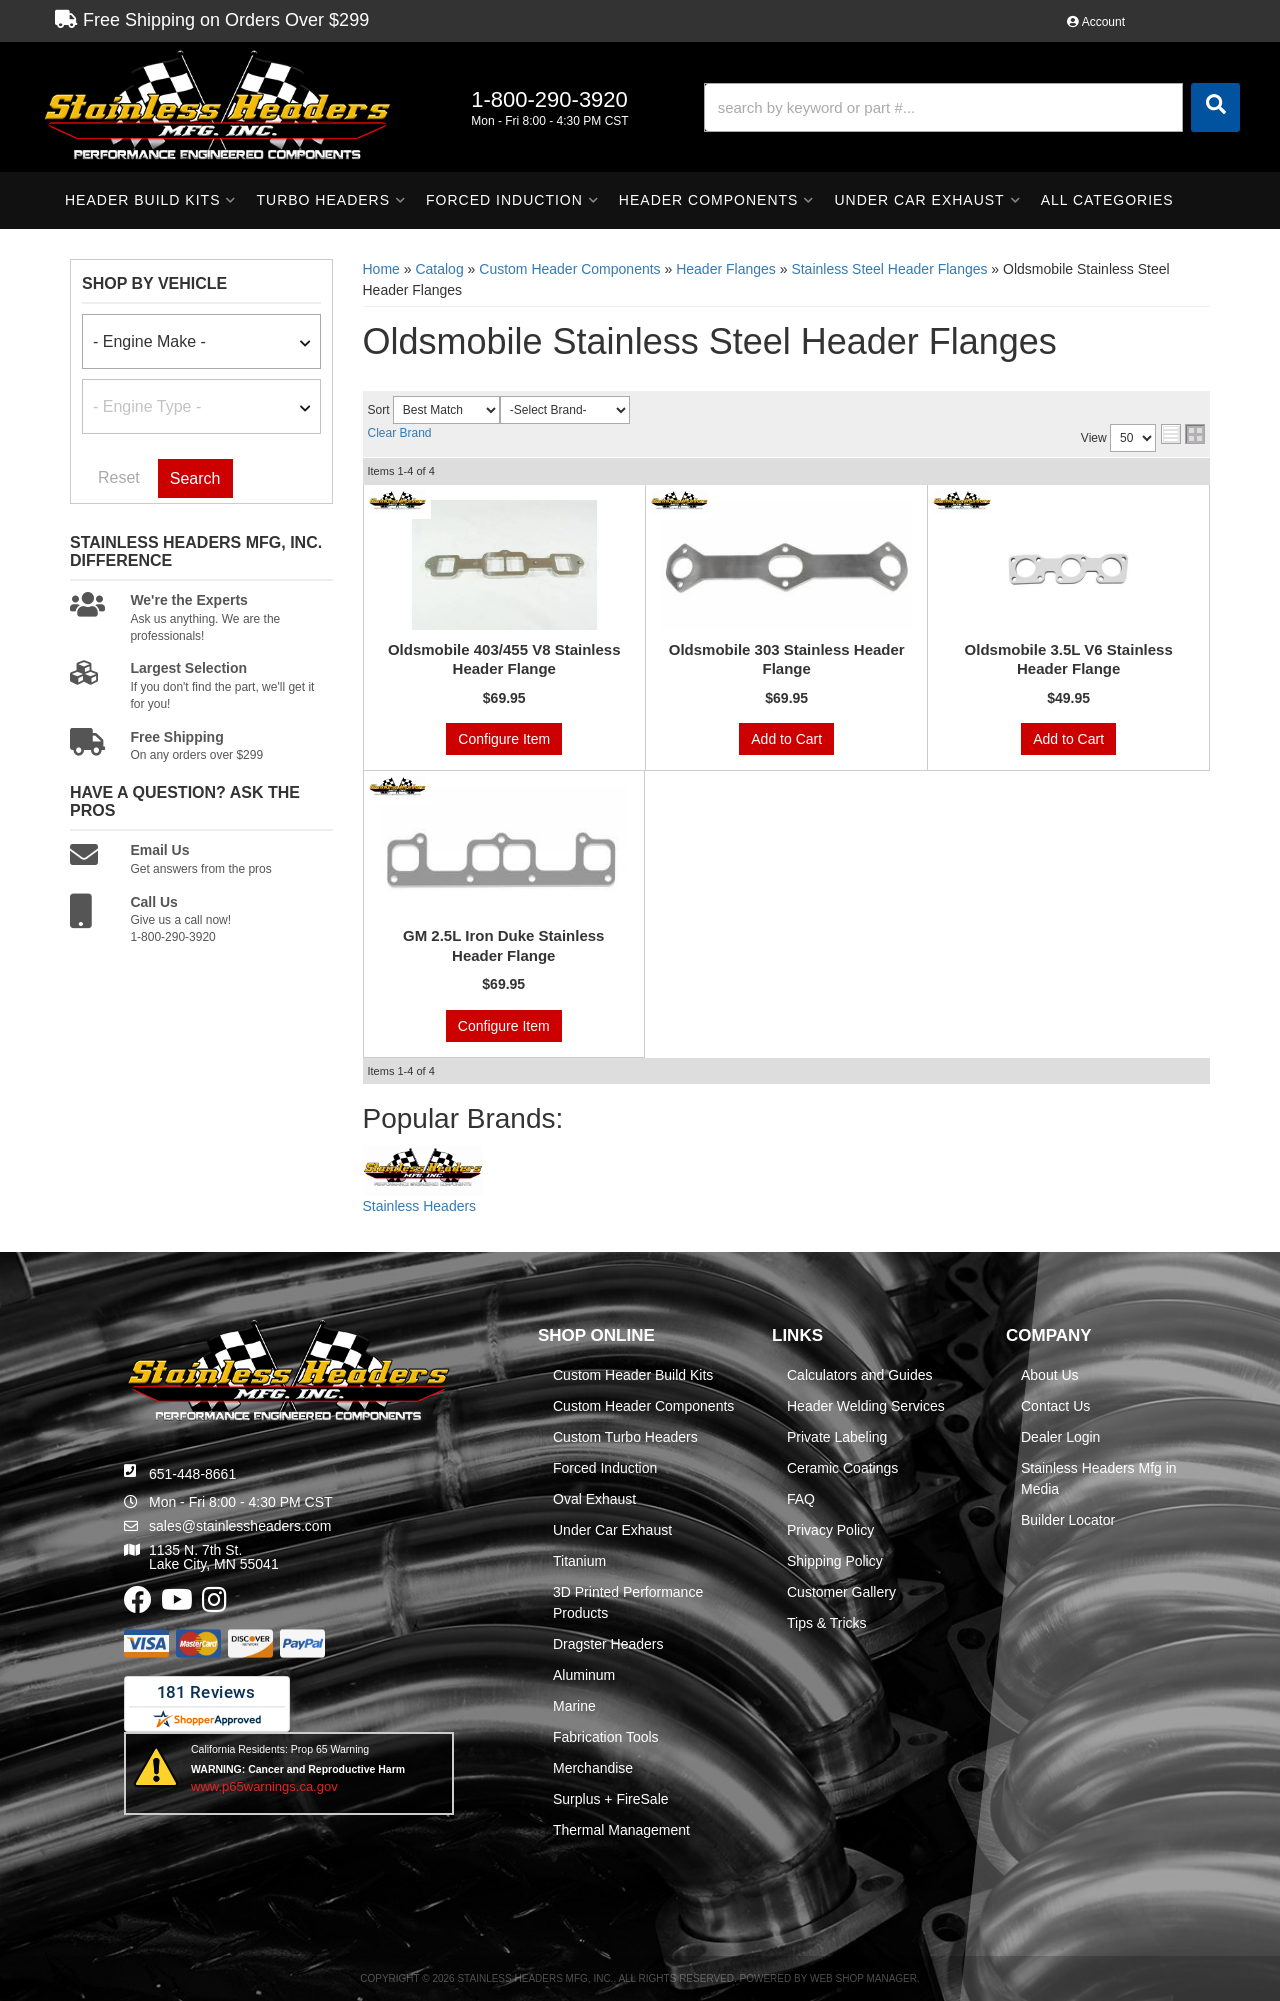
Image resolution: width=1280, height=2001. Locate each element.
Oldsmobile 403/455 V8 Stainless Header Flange (504, 659)
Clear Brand (400, 433)
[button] (972, 107)
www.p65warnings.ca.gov (264, 1786)
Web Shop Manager (863, 1978)
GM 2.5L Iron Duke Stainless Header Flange (503, 945)
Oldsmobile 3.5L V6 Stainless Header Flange (1069, 659)
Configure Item (504, 739)
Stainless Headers (420, 1206)
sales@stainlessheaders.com (240, 1526)
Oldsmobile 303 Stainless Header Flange (787, 659)
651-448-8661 (192, 1474)
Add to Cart (786, 739)
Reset (119, 477)
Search (195, 478)
